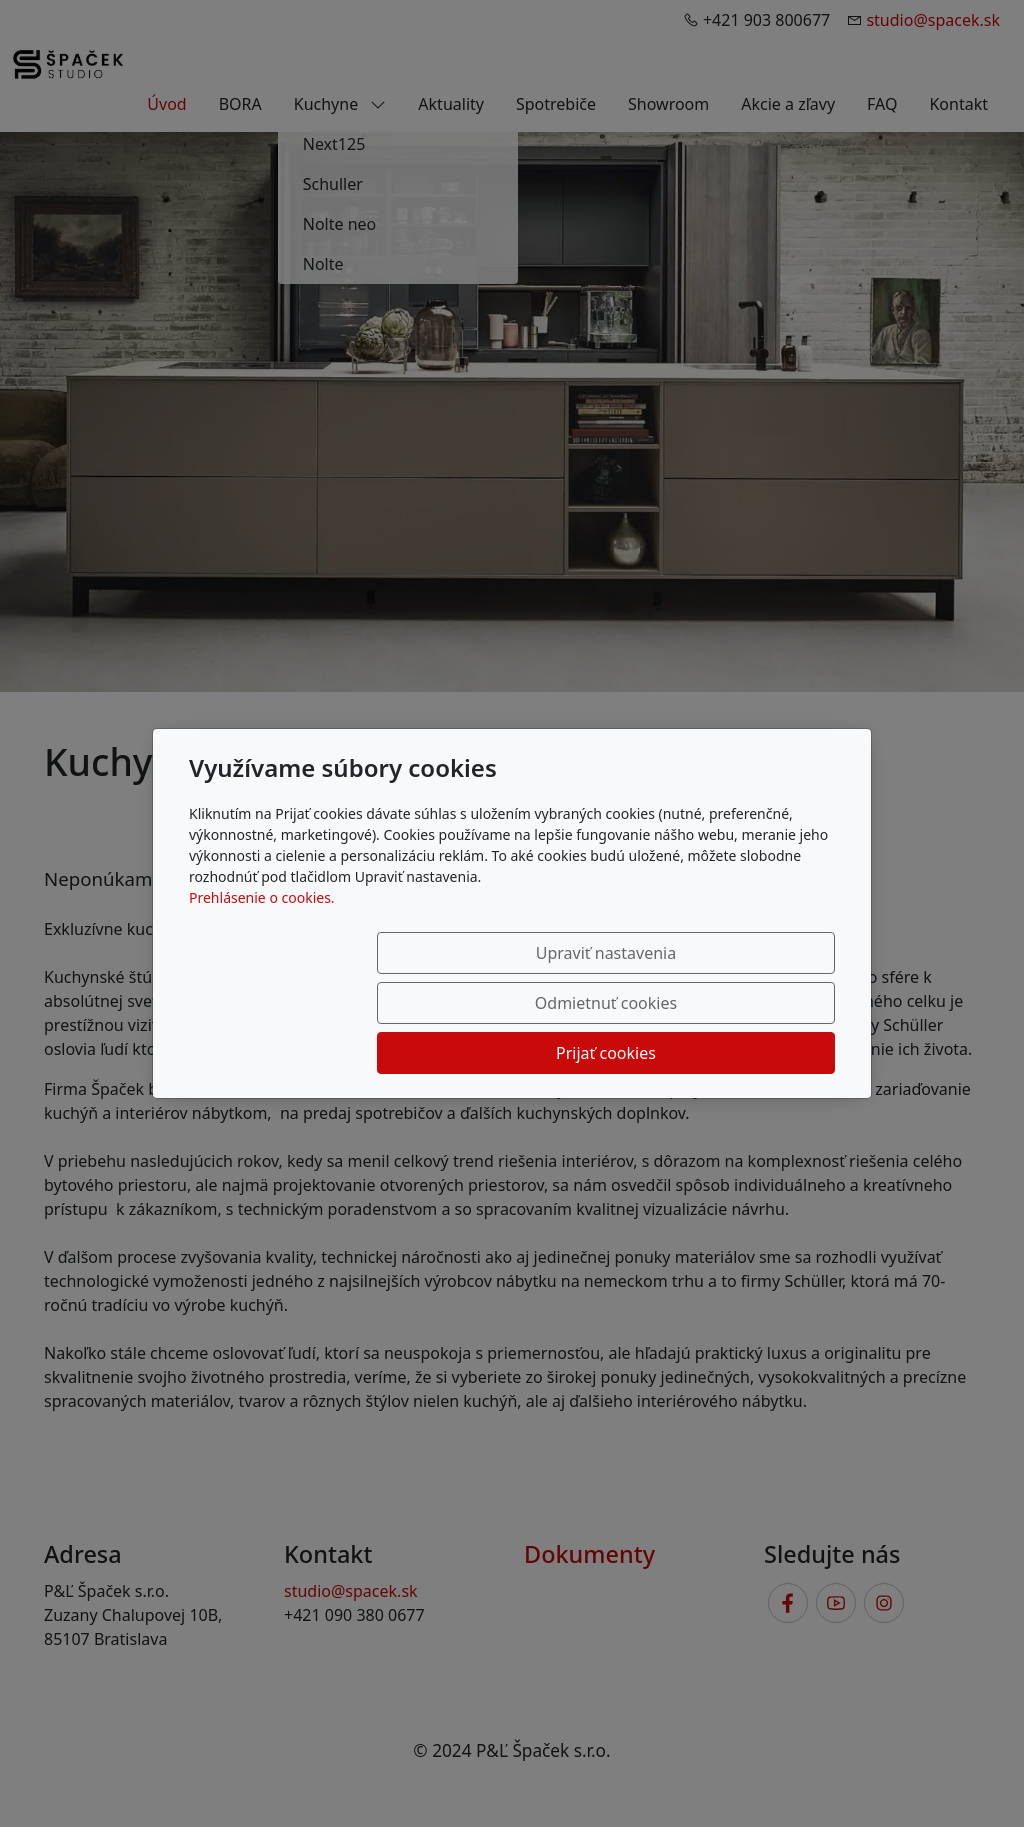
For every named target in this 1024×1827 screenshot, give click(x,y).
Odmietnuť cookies (539, 1003)
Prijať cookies (739, 1003)
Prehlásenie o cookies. (262, 947)
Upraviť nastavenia (339, 1003)
